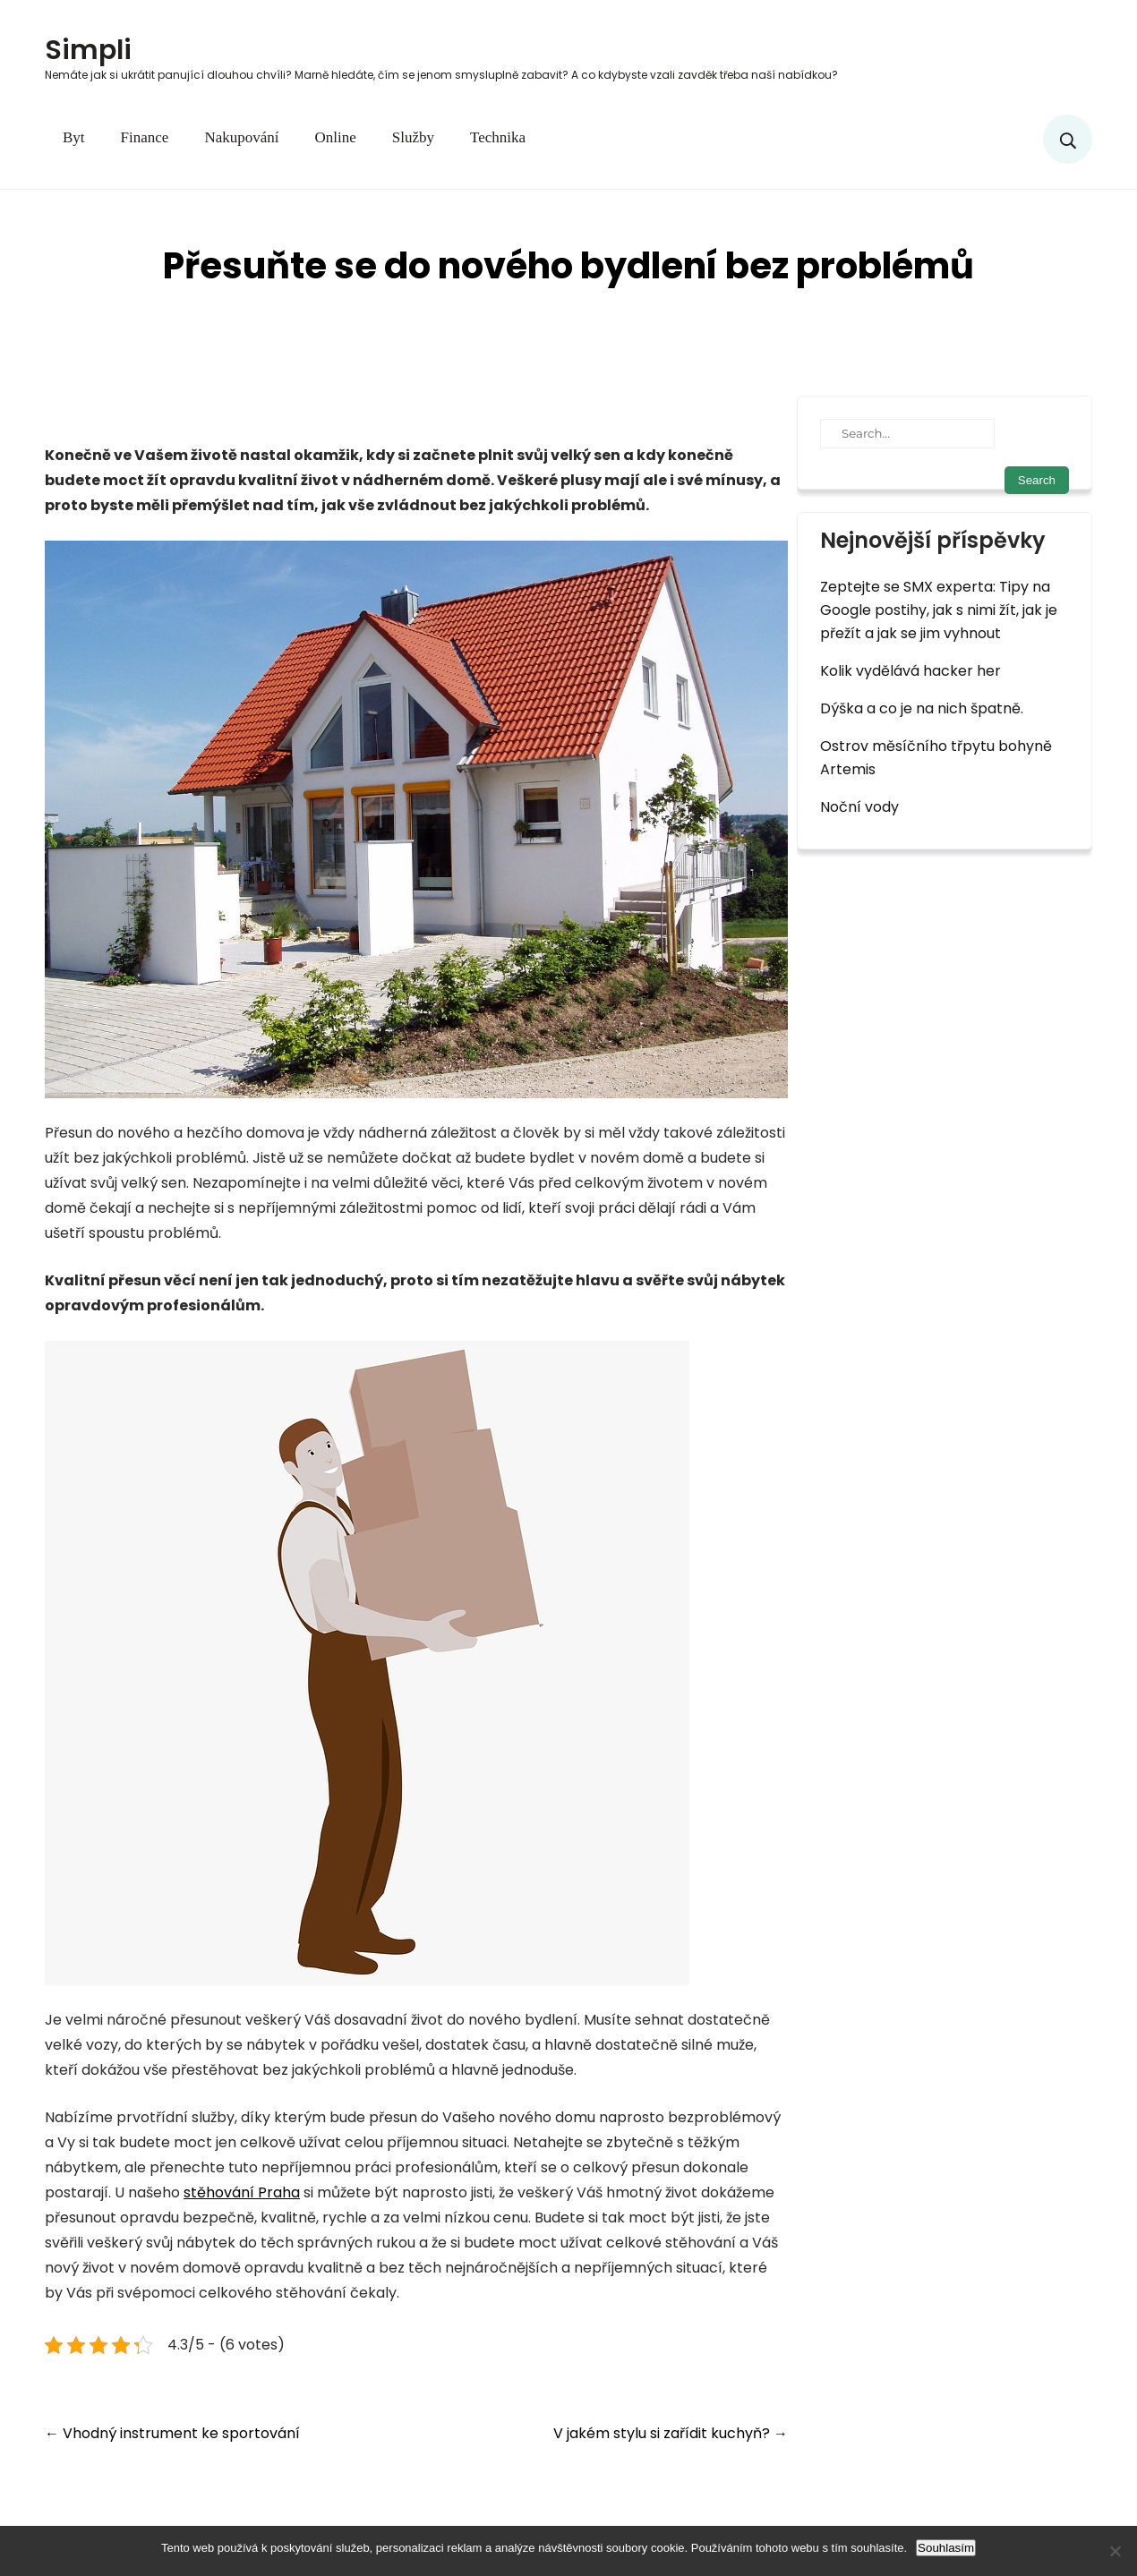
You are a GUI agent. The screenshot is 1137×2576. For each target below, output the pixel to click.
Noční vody (859, 807)
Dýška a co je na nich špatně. (921, 708)
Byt (74, 137)
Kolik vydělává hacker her (910, 671)
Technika (498, 137)
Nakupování (241, 137)
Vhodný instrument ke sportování (172, 2433)
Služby (413, 137)
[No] (1115, 2551)
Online (334, 137)
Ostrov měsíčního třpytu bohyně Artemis (936, 758)
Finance (145, 137)
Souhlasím (946, 2548)
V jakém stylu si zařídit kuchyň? (670, 2433)
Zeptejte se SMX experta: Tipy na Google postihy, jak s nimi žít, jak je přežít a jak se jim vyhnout (938, 610)
